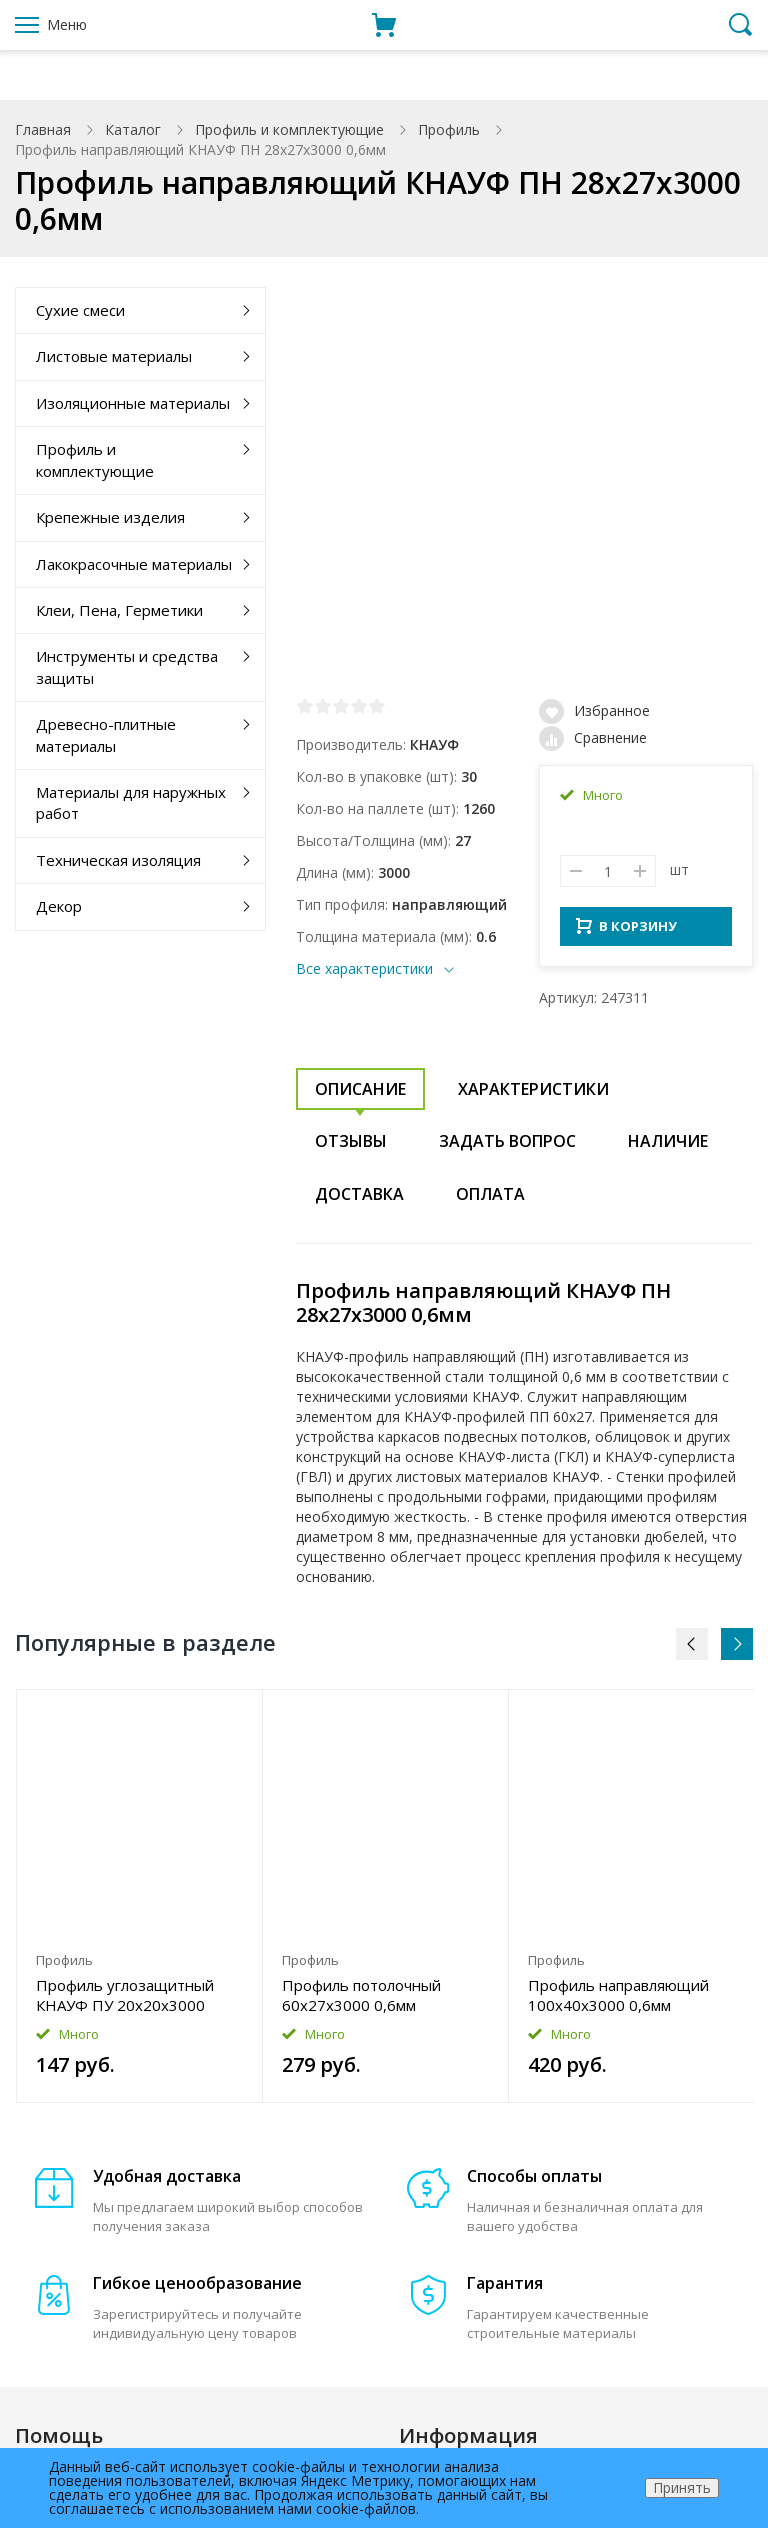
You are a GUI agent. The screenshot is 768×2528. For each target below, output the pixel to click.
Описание (360, 1095)
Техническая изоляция (118, 860)
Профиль (449, 129)
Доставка (359, 1200)
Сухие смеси (80, 310)
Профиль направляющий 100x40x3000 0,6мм (618, 2001)
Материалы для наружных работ (131, 802)
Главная (43, 129)
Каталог (133, 129)
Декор (59, 906)
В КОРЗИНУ (626, 932)
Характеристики (533, 1095)
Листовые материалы (114, 356)
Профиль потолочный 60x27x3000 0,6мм (361, 2001)
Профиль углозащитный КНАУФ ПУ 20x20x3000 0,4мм (125, 2001)
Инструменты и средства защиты (127, 666)
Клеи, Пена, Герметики (119, 610)
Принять (682, 2487)
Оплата (490, 1200)
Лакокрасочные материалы (134, 564)
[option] (140, 1902)
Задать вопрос (507, 1147)
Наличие (668, 1147)
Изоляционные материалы (133, 403)
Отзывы (351, 1147)
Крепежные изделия (110, 517)
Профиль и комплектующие (289, 129)
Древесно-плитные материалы (106, 734)
